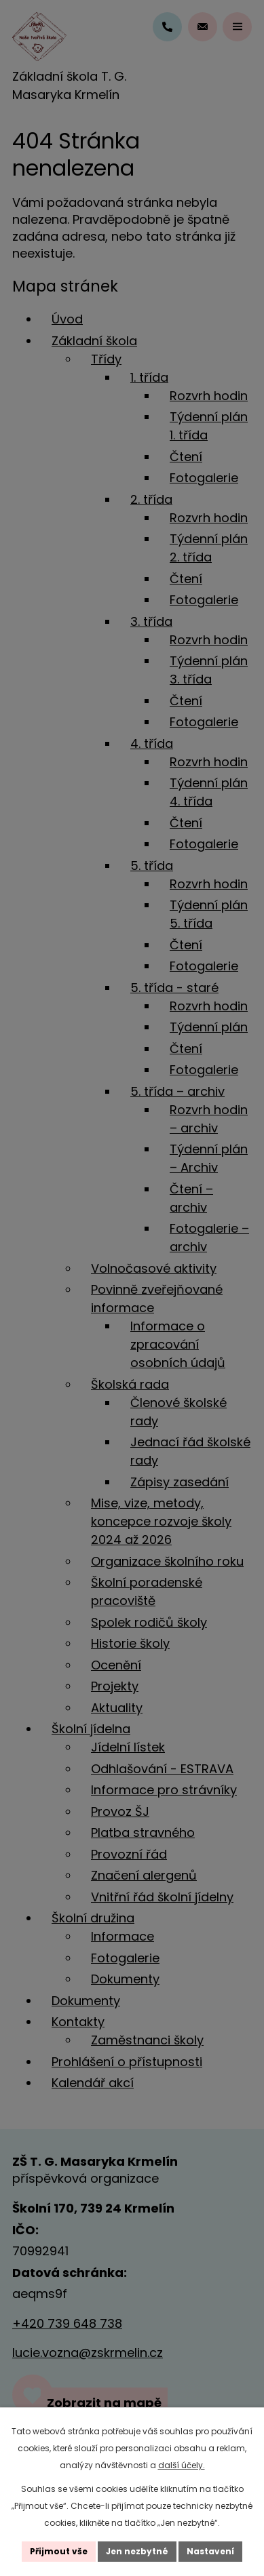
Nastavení (210, 2551)
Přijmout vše (59, 2551)
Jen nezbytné (137, 2551)
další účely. (181, 2465)
